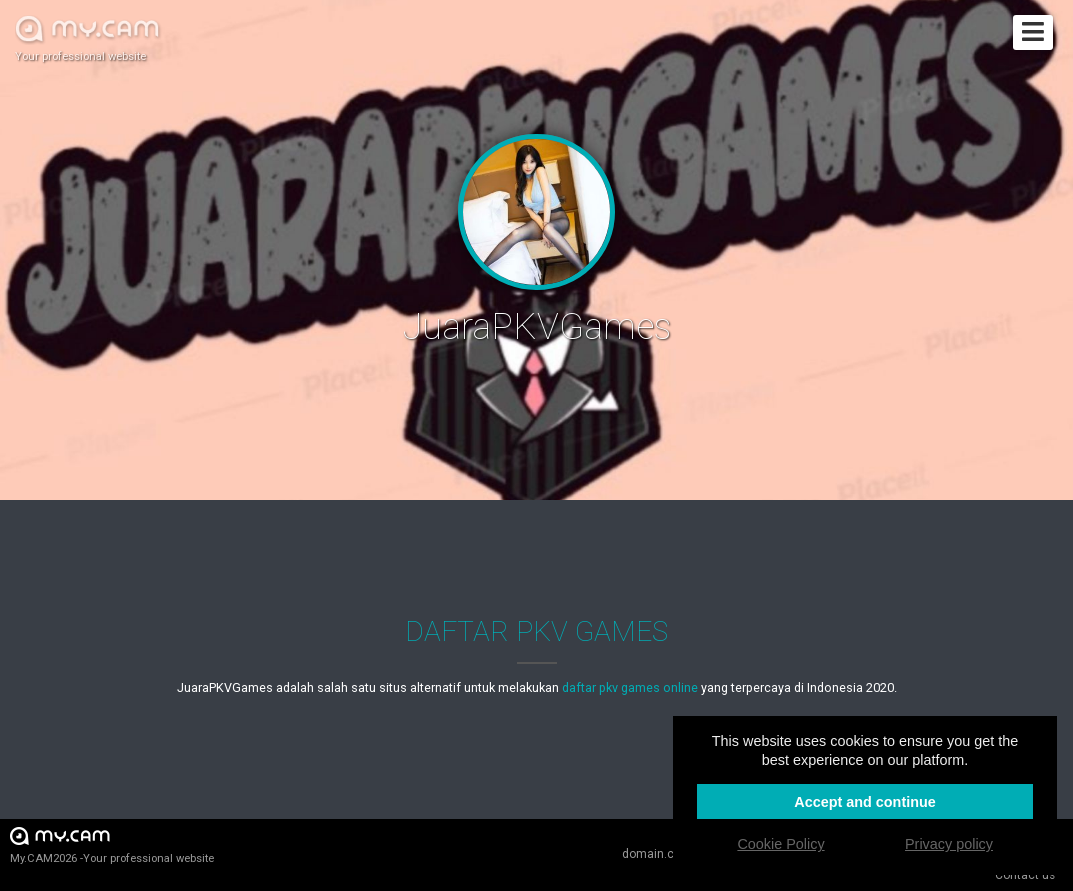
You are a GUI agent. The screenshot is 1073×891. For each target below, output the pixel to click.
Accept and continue (865, 802)
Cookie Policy (780, 844)
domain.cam (657, 854)
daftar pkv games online (630, 687)
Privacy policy (949, 844)
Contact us (1025, 875)
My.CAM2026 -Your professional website (112, 844)
